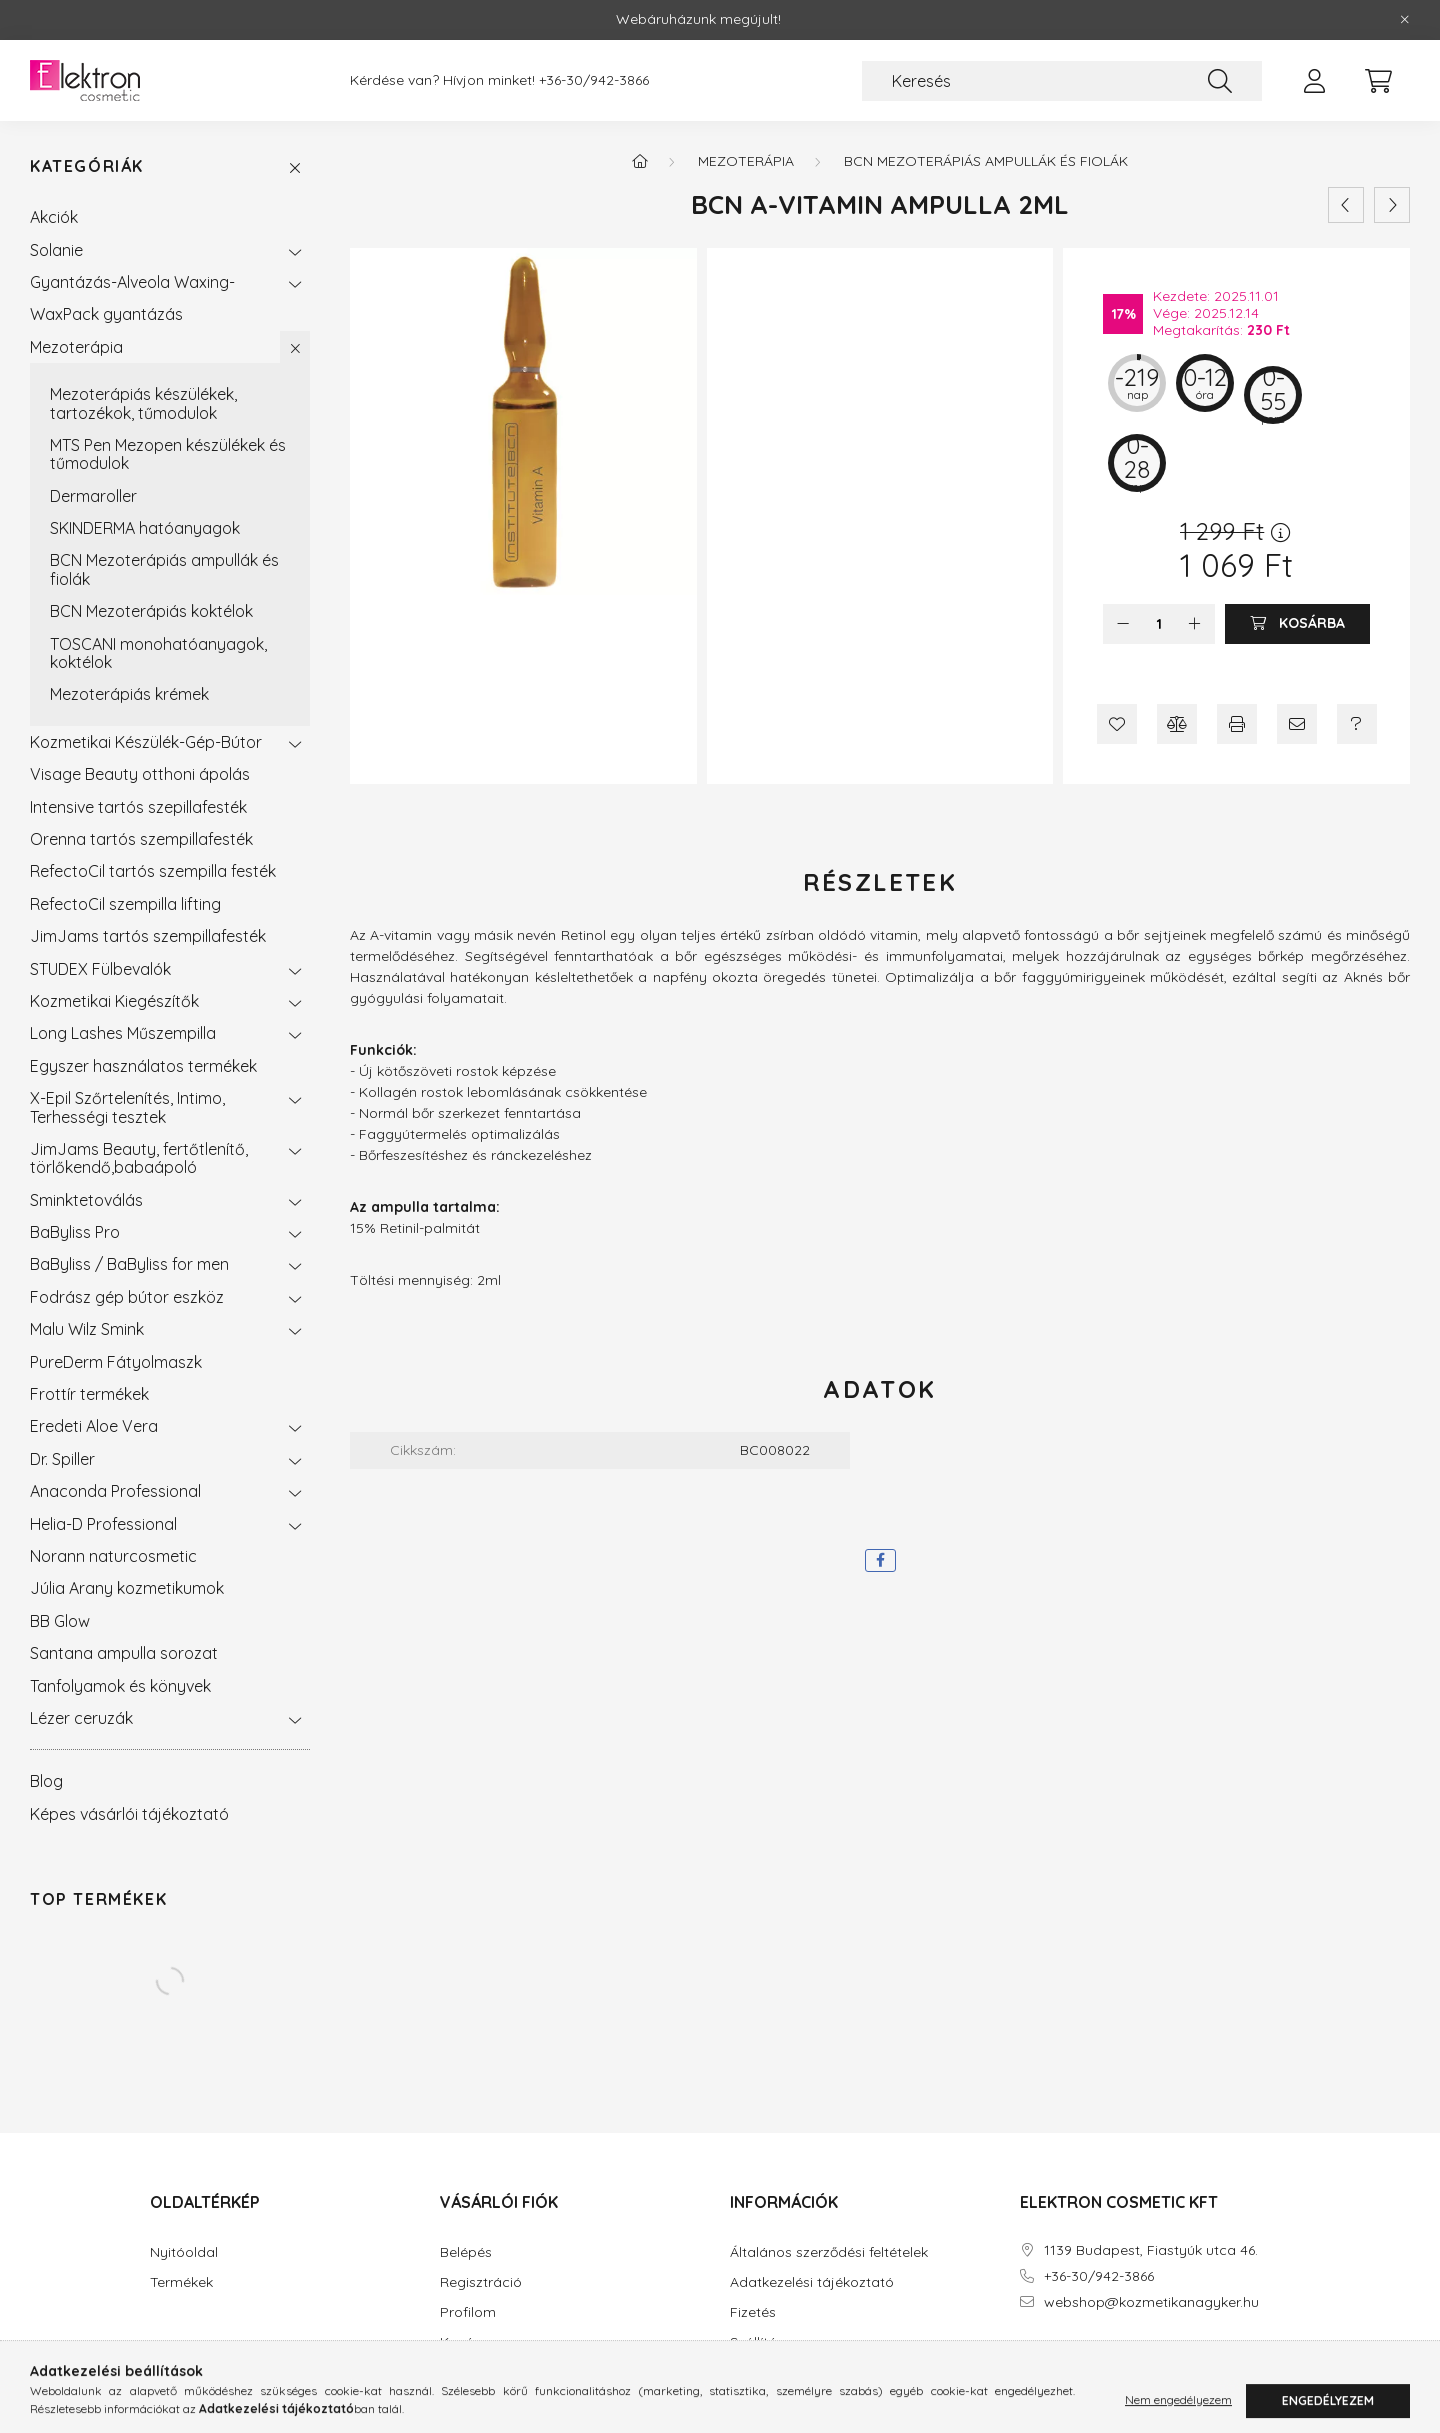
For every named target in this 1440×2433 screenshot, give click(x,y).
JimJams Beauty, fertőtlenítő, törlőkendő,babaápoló (139, 1158)
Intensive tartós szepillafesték (138, 807)
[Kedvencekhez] (1117, 724)
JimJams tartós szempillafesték (148, 936)
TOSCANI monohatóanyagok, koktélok (158, 653)
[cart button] (1378, 81)
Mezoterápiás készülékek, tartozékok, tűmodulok (143, 403)
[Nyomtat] (1237, 724)
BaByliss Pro (75, 1232)
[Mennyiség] (1159, 624)
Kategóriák (87, 166)
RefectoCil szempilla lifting (125, 904)
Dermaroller (93, 496)
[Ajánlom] (1297, 724)
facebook (1024, 2359)
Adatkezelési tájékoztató (812, 2282)
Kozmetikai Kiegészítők (114, 1001)
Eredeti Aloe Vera (94, 1426)
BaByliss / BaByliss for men (129, 1264)
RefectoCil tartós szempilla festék (153, 871)
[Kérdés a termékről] (1357, 724)
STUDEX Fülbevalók (100, 969)
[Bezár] (1405, 20)
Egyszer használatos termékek (143, 1066)
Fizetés (753, 2312)
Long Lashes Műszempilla (123, 1033)
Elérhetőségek (776, 2372)
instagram (1064, 2359)
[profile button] (1314, 81)
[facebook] (880, 1560)
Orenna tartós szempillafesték (141, 839)
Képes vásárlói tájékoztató (129, 1814)
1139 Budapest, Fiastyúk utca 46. (1151, 2250)
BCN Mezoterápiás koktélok (151, 611)
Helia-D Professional (103, 1524)
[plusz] (1195, 624)
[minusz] (1123, 624)
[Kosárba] (1297, 624)
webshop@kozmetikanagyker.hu (1151, 2302)
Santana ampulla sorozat (124, 1653)
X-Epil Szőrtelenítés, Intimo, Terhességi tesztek (127, 1107)
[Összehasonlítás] (1177, 724)
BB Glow (60, 1621)
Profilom (468, 2312)
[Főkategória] (640, 161)
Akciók (54, 217)
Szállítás (757, 2342)
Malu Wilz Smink (87, 1329)
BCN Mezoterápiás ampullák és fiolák (164, 569)
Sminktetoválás (86, 1200)
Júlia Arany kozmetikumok (127, 1588)
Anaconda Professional (115, 1491)
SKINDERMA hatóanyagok (145, 528)
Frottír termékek (89, 1394)
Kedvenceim (480, 2372)
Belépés (466, 2252)
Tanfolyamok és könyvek (120, 1686)
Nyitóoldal (184, 2252)
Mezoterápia (76, 347)
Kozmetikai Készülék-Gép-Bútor (146, 742)
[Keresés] (1062, 81)
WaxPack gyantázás (106, 314)
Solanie (56, 250)
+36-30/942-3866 (594, 80)
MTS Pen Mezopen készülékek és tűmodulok (168, 454)
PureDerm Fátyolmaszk (116, 1362)
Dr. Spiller (62, 1459)
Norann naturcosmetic (113, 1556)
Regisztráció (481, 2282)
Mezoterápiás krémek (129, 694)
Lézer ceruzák (81, 1718)
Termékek (181, 2282)
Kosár (459, 2342)
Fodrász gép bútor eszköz (127, 1297)
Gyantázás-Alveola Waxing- (132, 282)
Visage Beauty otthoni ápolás (140, 774)
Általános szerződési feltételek (829, 2252)
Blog (46, 1781)
